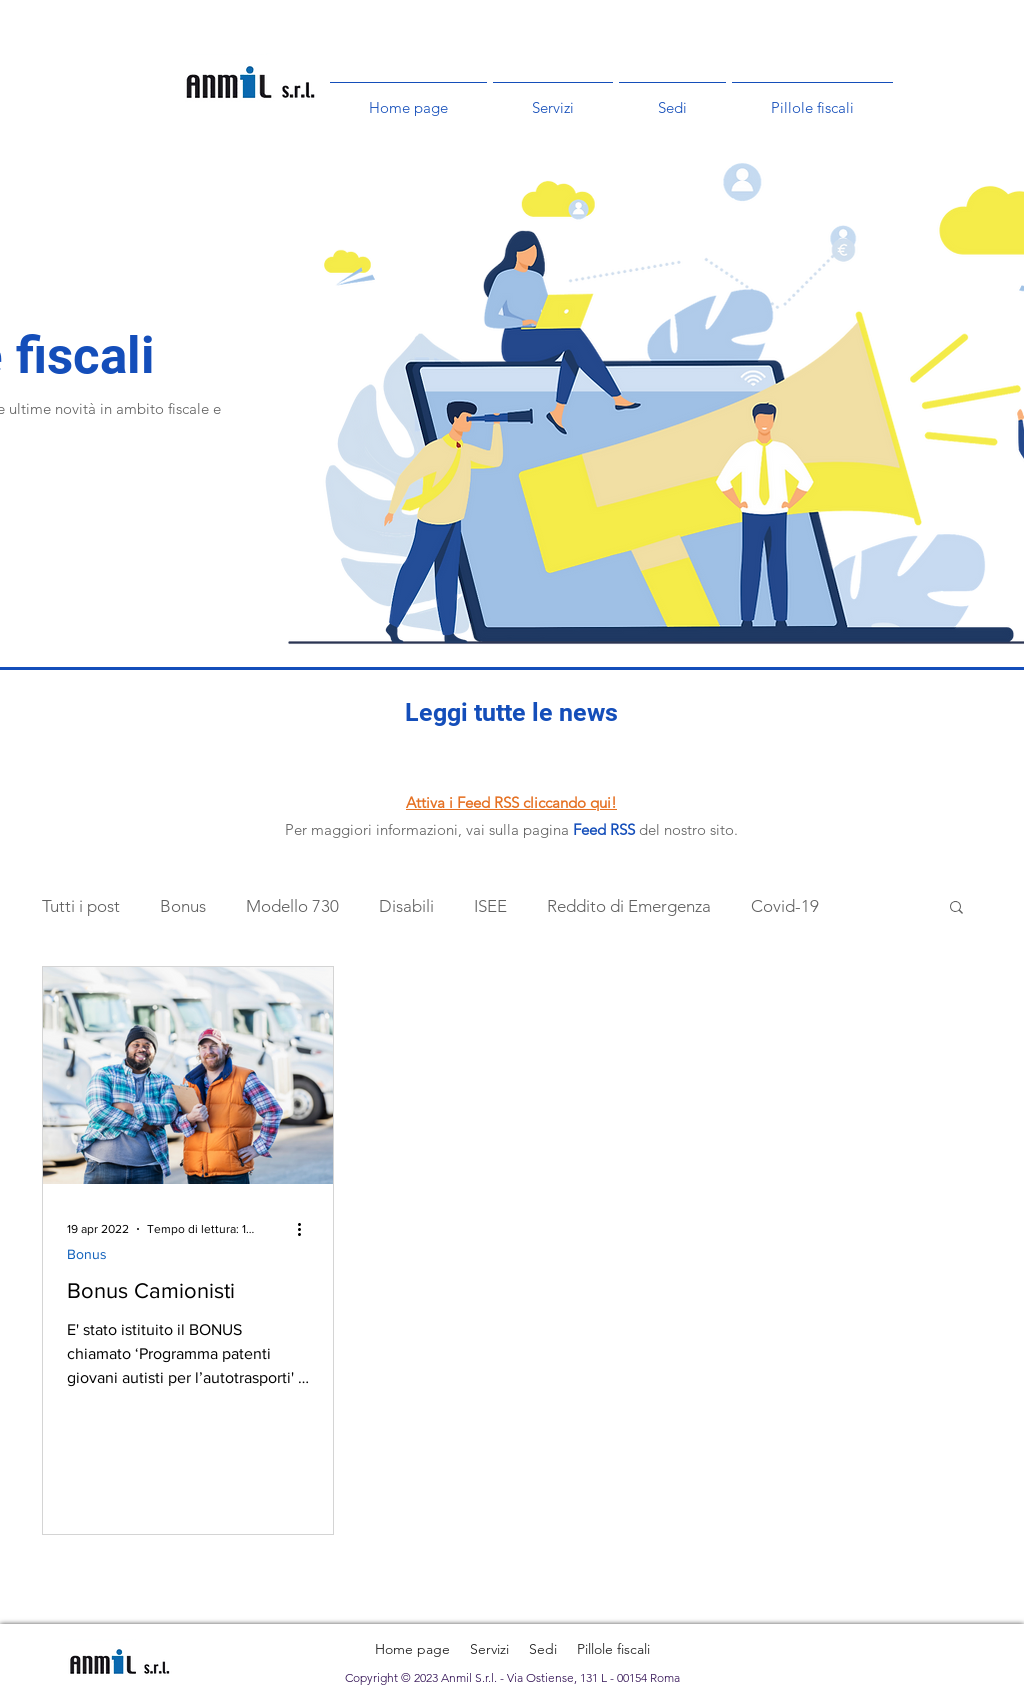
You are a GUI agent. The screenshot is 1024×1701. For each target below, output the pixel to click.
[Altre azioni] (306, 1229)
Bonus (183, 906)
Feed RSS (604, 829)
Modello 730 (292, 906)
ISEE (490, 906)
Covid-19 (785, 906)
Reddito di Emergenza (629, 906)
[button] (956, 908)
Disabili (406, 906)
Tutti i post (81, 906)
